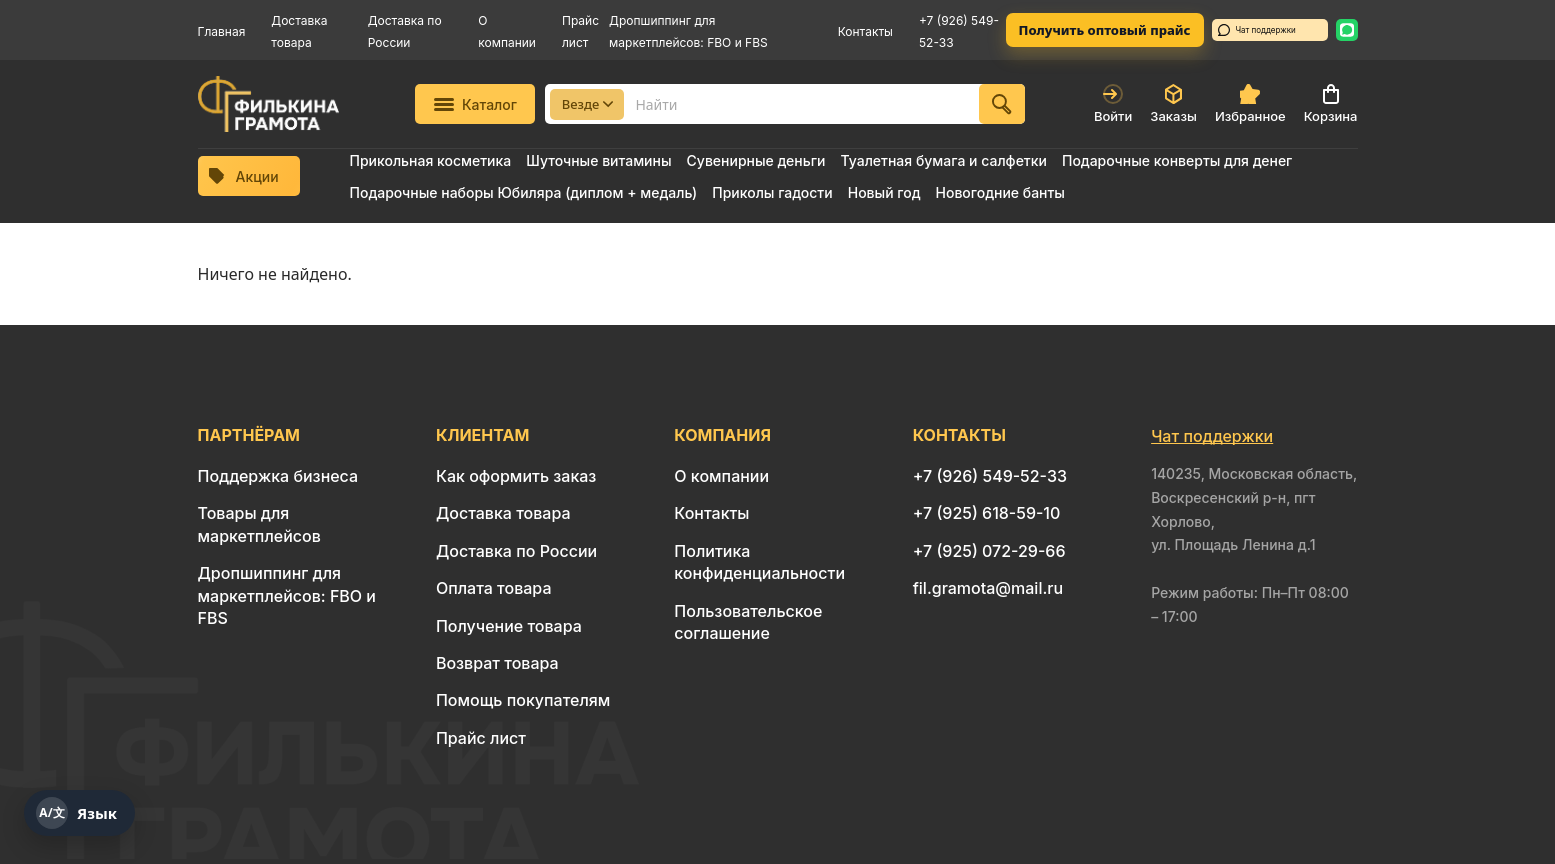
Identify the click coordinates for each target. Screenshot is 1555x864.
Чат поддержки (1257, 30)
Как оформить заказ (516, 476)
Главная (222, 31)
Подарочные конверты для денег (1177, 160)
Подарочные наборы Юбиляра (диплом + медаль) (524, 192)
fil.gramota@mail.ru (988, 588)
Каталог (475, 104)
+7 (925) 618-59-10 (987, 513)
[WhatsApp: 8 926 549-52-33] (1347, 30)
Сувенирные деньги (756, 160)
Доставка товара (503, 513)
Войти (1113, 104)
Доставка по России (516, 551)
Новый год (884, 192)
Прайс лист (481, 738)
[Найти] (1002, 104)
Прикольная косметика (431, 160)
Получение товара (509, 626)
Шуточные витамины (598, 160)
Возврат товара (497, 663)
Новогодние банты (1000, 192)
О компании (721, 476)
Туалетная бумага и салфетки (943, 160)
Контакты (865, 31)
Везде (588, 104)
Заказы (1173, 104)
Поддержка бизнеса (278, 476)
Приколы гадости (772, 192)
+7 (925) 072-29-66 (989, 551)
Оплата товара (494, 588)
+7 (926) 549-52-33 (990, 476)
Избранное (1250, 104)
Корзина (1331, 104)
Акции (244, 176)
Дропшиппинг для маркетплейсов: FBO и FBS (287, 595)
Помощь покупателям (523, 700)
